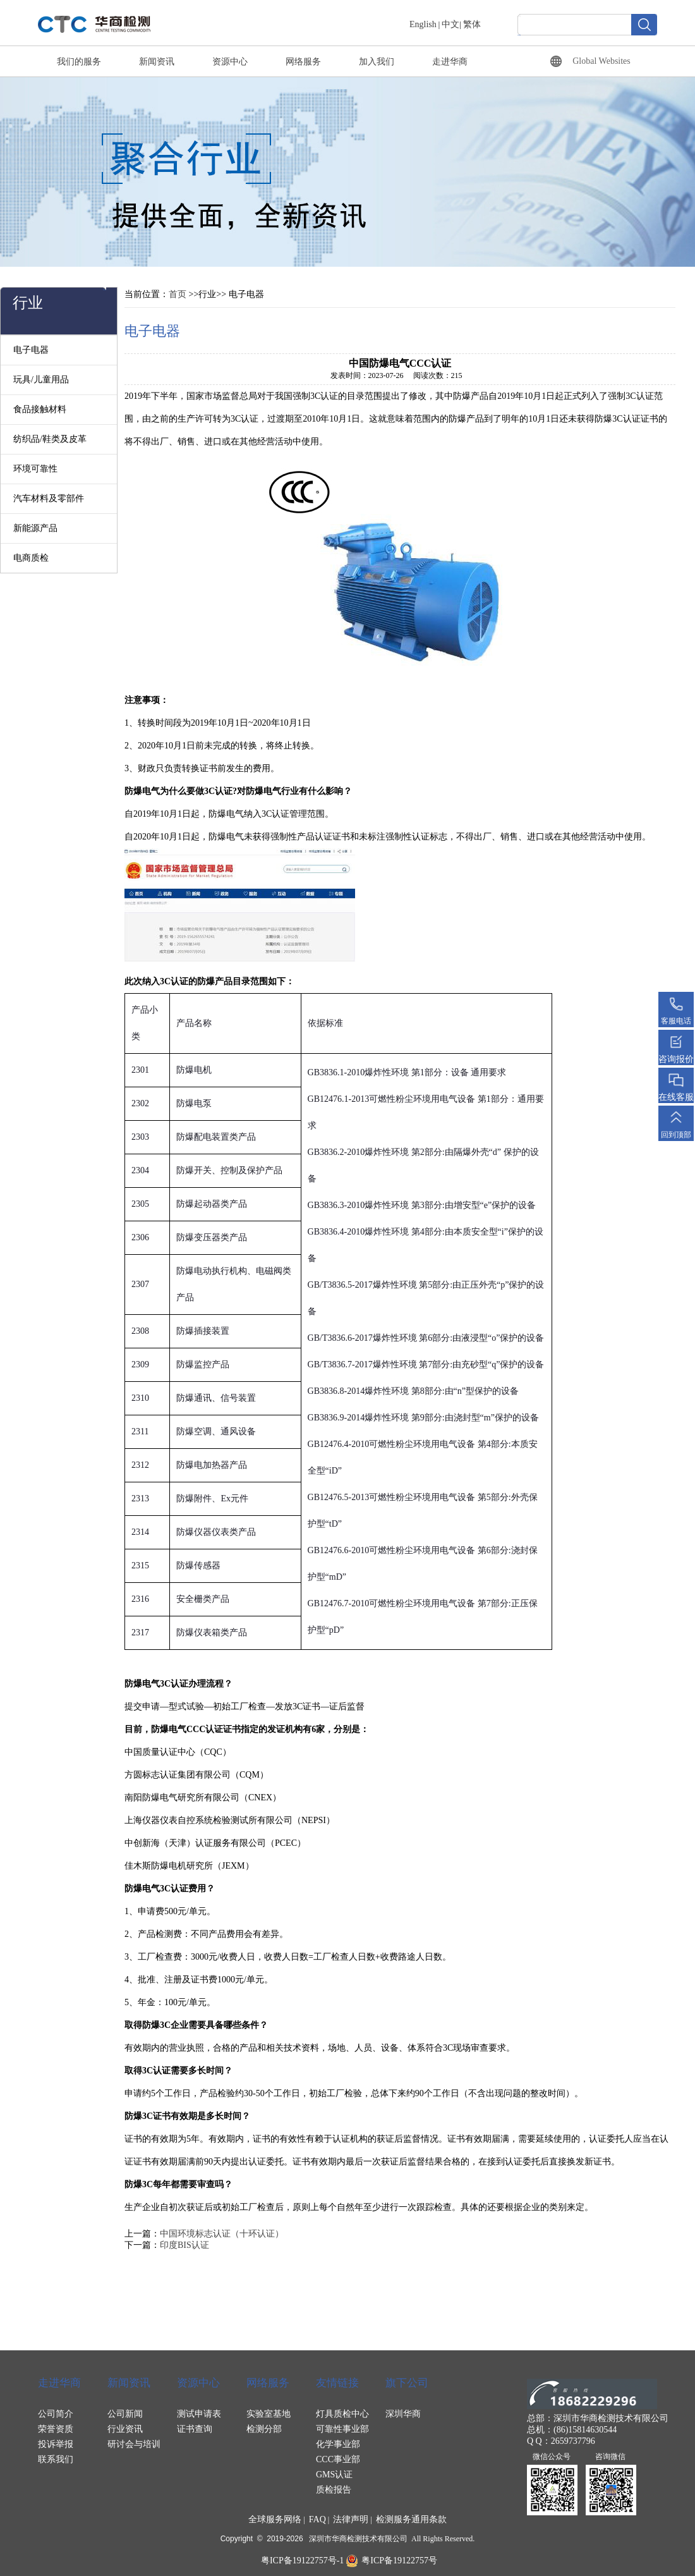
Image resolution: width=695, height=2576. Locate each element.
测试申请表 (199, 2414)
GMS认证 (334, 2474)
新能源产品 (35, 528)
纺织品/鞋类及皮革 (50, 439)
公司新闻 (125, 2414)
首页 (177, 294)
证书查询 (194, 2429)
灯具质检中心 (342, 2414)
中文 (450, 24)
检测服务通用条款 (411, 2519)
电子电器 (31, 350)
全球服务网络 (274, 2519)
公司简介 (55, 2414)
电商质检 (31, 558)
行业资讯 (125, 2429)
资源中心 (230, 61)
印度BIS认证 (184, 2245)
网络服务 (303, 61)
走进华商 (450, 61)
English (423, 24)
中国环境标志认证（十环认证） (222, 2233)
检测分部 (264, 2429)
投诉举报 (55, 2444)
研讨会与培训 (133, 2444)
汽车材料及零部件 (48, 498)
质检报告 (333, 2489)
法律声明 (350, 2519)
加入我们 (376, 61)
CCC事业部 (338, 2459)
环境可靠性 (35, 468)
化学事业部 (338, 2444)
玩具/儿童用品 (41, 379)
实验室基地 (268, 2414)
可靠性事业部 (342, 2429)
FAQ (317, 2519)
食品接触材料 (39, 409)
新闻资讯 (156, 61)
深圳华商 (403, 2414)
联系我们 (55, 2459)
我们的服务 (79, 61)
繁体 (472, 24)
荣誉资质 (55, 2429)
